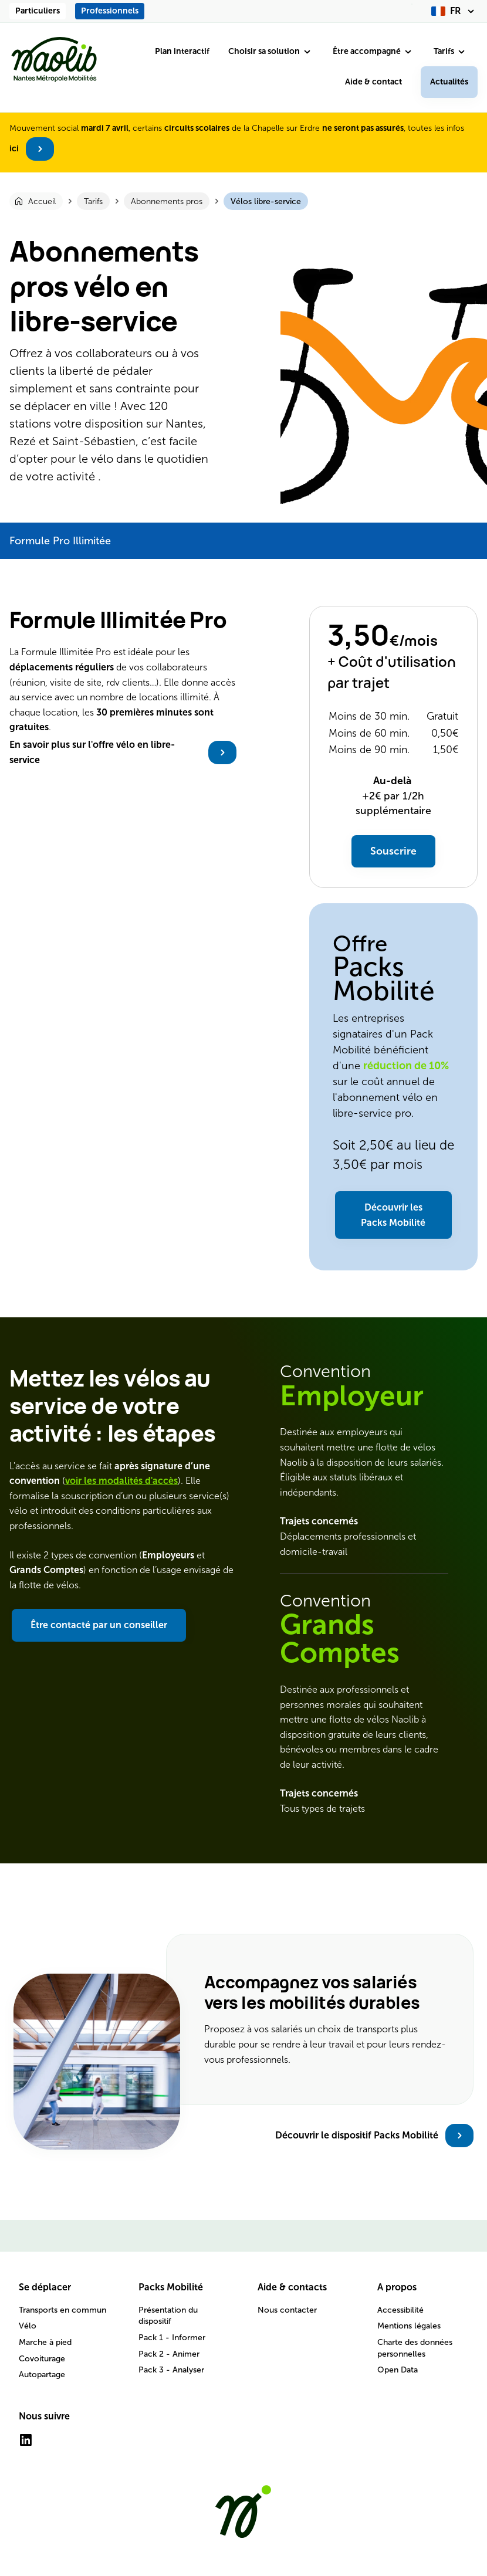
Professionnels (109, 11)
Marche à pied (45, 2342)
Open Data (397, 2370)
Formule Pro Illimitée (60, 540)
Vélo (27, 2326)
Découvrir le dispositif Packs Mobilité (356, 2135)
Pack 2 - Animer (168, 2354)
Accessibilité (400, 2310)
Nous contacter (287, 2310)
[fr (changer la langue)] (454, 11)
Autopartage (42, 2375)
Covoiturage (42, 2359)
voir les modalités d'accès (121, 1480)
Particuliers (37, 11)
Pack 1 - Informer (171, 2338)
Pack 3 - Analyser (171, 2370)
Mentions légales (409, 2326)
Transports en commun (62, 2310)
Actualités (449, 82)
